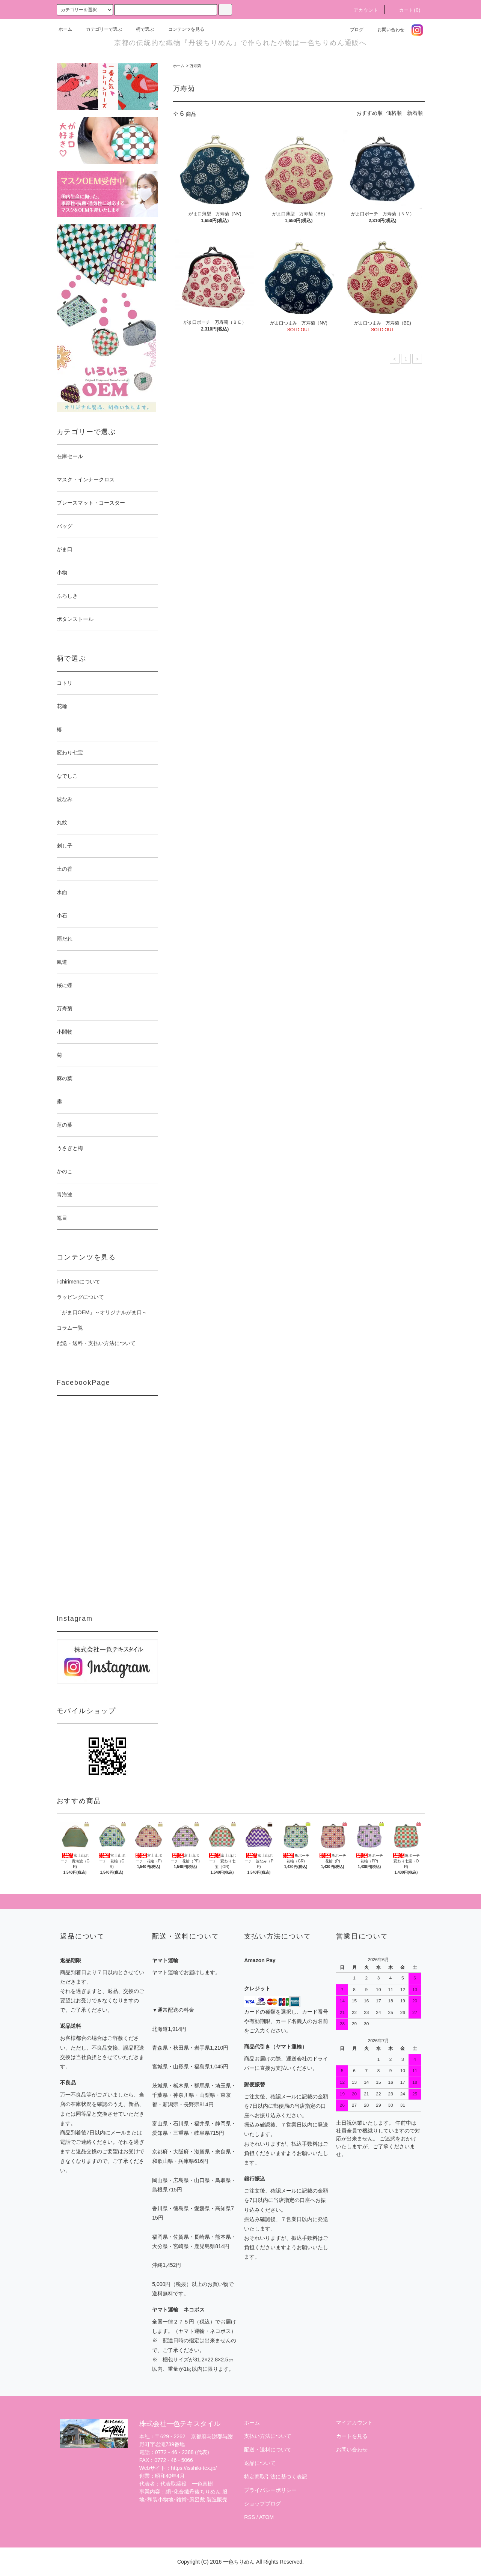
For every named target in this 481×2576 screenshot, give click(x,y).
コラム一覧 (70, 1328)
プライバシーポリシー (270, 2490)
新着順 (415, 113)
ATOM (266, 2517)
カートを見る (352, 2436)
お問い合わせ (386, 29)
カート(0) (405, 10)
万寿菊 (195, 66)
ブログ (352, 29)
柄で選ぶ (140, 29)
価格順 (394, 113)
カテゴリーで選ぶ (99, 29)
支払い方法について (267, 2436)
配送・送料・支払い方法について (96, 1343)
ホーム (65, 29)
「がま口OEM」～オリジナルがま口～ (102, 1312)
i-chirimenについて (79, 1282)
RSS (249, 2517)
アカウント (361, 10)
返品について (260, 2463)
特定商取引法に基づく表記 (275, 2477)
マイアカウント (354, 2423)
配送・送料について (267, 2450)
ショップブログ (262, 2504)
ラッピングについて (80, 1297)
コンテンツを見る (181, 29)
